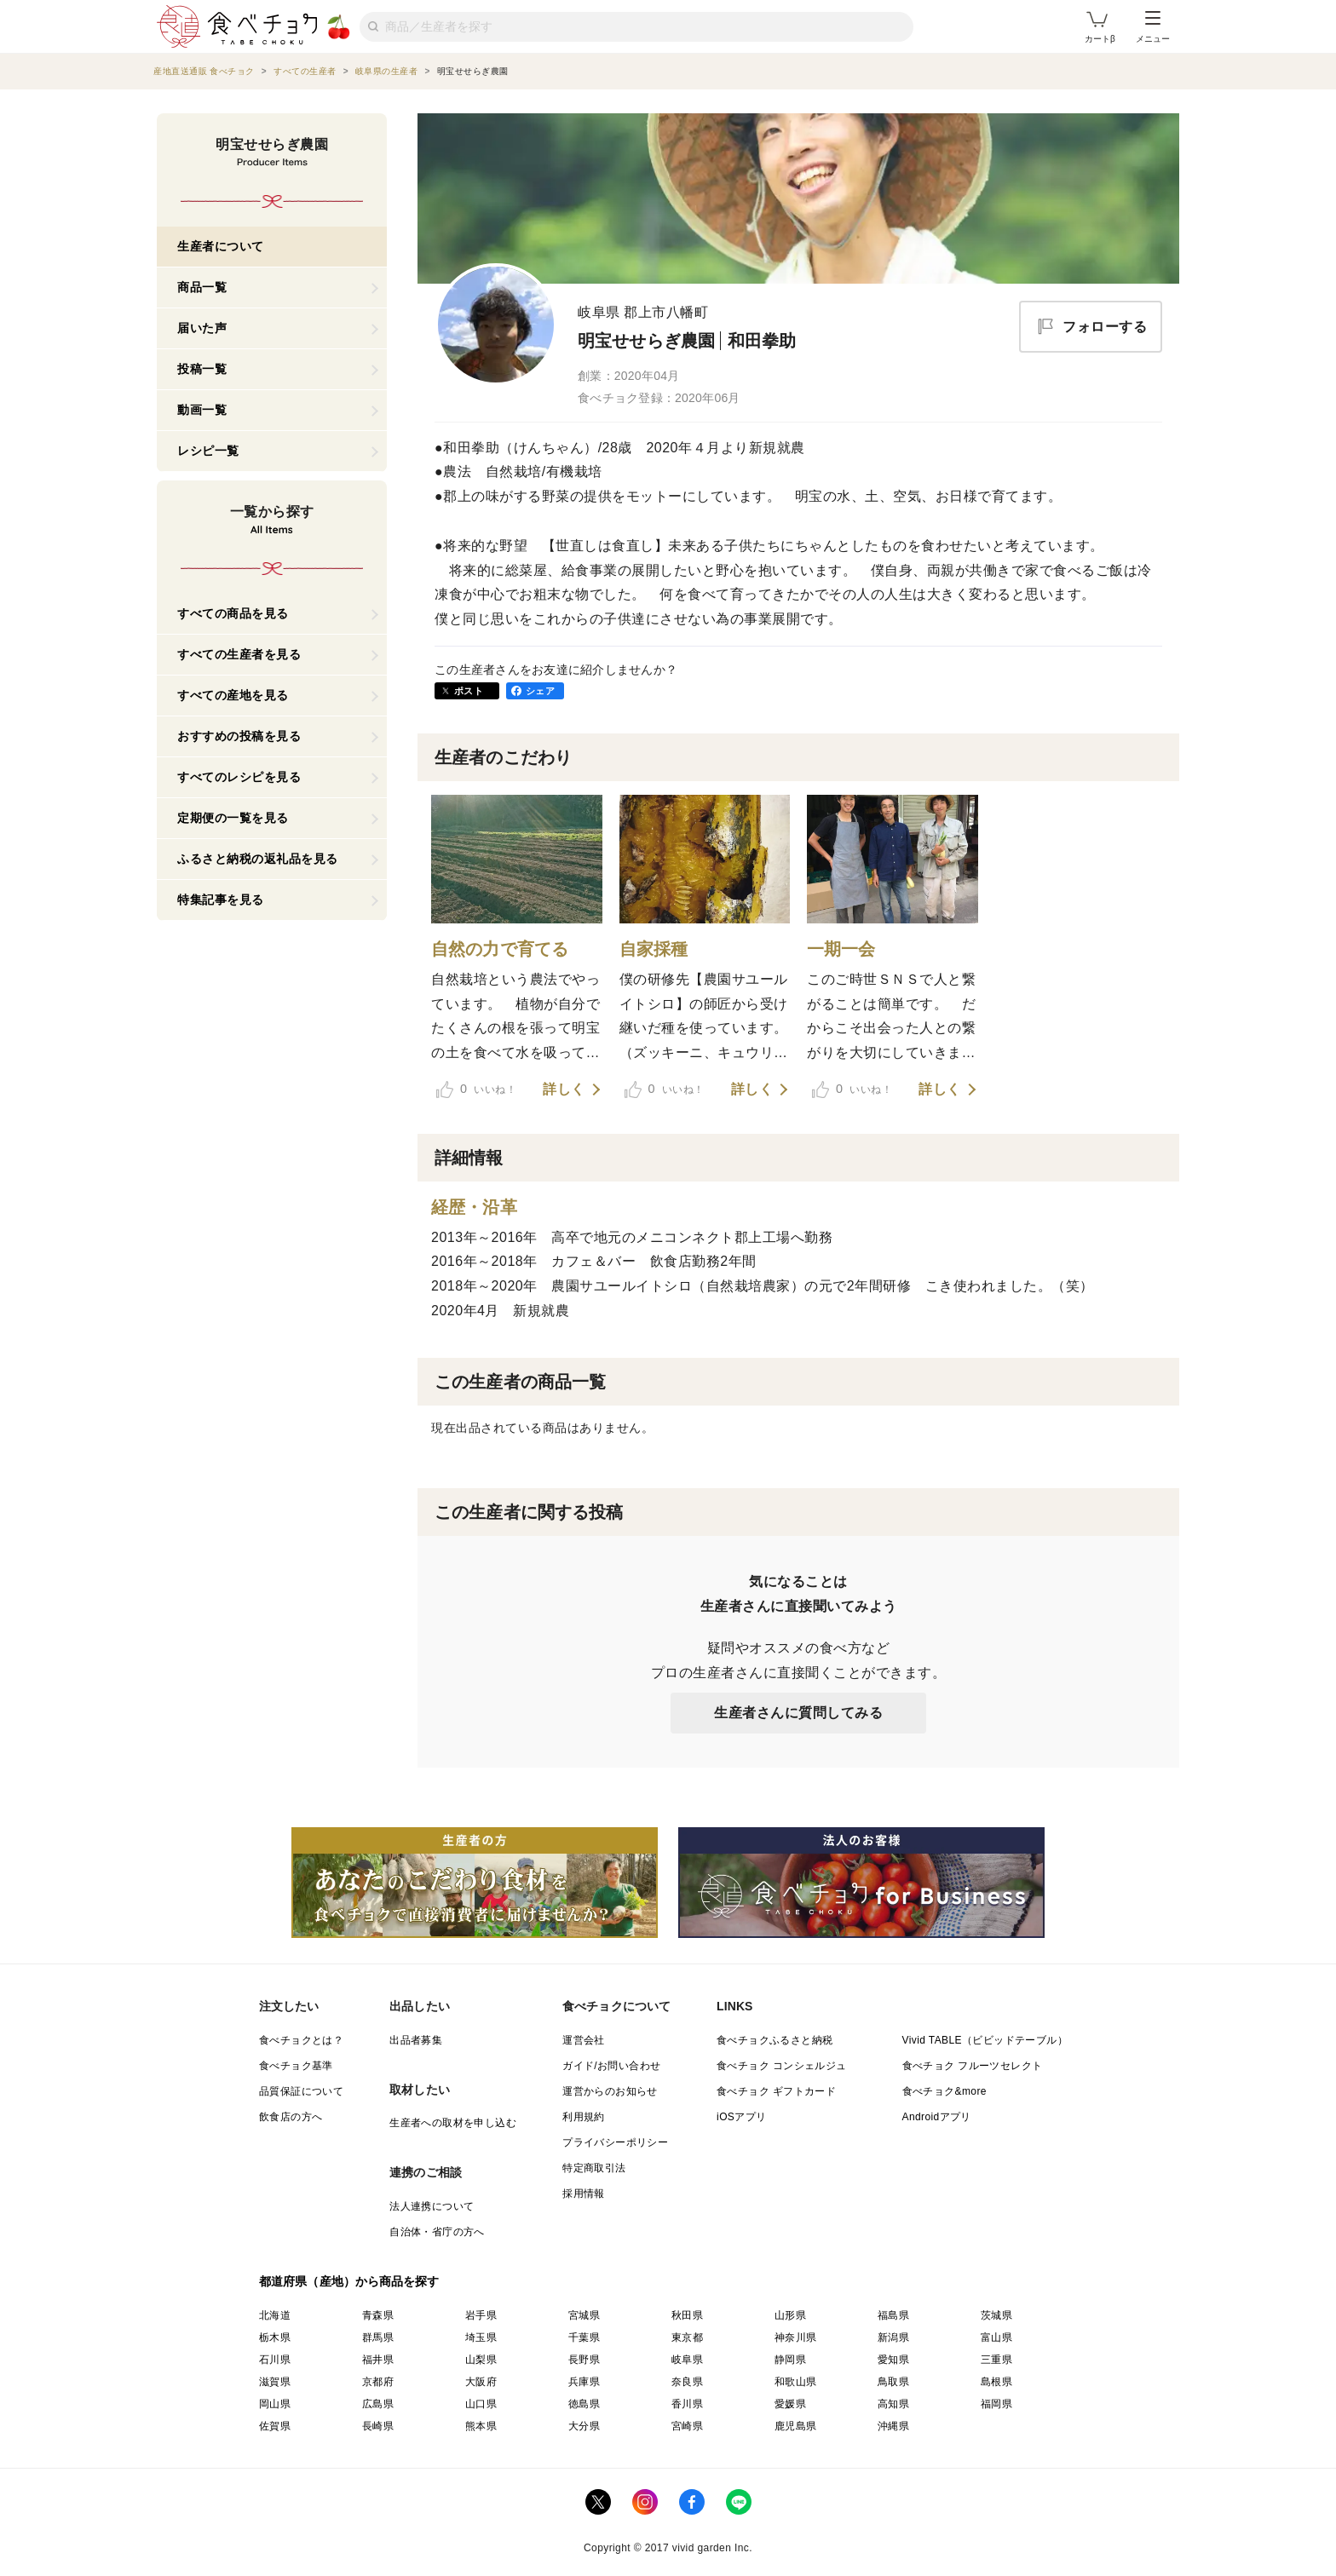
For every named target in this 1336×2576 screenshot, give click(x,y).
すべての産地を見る (233, 695)
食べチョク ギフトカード (776, 2091)
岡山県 (275, 2404)
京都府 (378, 2382)
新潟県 (893, 2337)
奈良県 (687, 2382)
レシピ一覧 (208, 450)
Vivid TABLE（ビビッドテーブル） (985, 2040)
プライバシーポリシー (615, 2142)
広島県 (378, 2404)
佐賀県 (275, 2426)
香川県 (687, 2404)
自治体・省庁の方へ (437, 2232)
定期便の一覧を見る (233, 818)
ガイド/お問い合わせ (611, 2066)
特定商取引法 (593, 2168)
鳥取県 (893, 2382)
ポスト (468, 691)
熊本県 (481, 2426)
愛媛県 (790, 2404)
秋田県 (687, 2315)
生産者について (220, 246)
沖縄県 (893, 2426)
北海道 (275, 2315)
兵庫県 (584, 2382)
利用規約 (583, 2117)
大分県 (584, 2426)
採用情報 (583, 2193)
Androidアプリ (936, 2117)
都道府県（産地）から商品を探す (349, 2281)
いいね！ (476, 1089)
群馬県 (378, 2337)
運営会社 (583, 2040)
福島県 (893, 2315)
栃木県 (275, 2337)
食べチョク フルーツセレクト (972, 2066)
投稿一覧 (202, 369)
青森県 (378, 2315)
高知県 (893, 2404)
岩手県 (481, 2315)
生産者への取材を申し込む (452, 2123)
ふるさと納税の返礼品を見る (257, 858)
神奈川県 (796, 2337)
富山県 (996, 2337)
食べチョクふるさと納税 (774, 2040)
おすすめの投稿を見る (239, 736)
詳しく (564, 1089)
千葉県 (584, 2337)
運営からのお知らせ (610, 2091)
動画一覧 (202, 410)
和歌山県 (796, 2382)
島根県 (996, 2382)
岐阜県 (687, 2360)
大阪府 (481, 2382)
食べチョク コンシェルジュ (782, 2066)
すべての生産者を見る (239, 654)
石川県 (275, 2360)
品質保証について (301, 2091)
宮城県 (584, 2315)
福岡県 (996, 2404)
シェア (540, 691)
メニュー (1153, 27)
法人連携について (431, 2206)
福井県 (378, 2360)
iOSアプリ (741, 2117)
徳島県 (584, 2404)
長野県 (584, 2360)
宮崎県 (687, 2426)
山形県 (790, 2315)
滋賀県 (275, 2382)
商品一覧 (202, 287)
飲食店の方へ (290, 2117)
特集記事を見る (220, 899)
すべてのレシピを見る (239, 777)
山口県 (481, 2404)
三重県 (996, 2360)
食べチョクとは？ (301, 2040)
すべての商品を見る (233, 613)
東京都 (687, 2337)
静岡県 (790, 2360)
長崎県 (378, 2426)
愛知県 (893, 2360)
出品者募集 (415, 2040)
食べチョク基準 (296, 2066)
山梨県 (481, 2360)
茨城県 (996, 2315)
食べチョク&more (944, 2091)
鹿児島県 (796, 2426)
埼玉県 (481, 2337)
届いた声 (202, 328)
